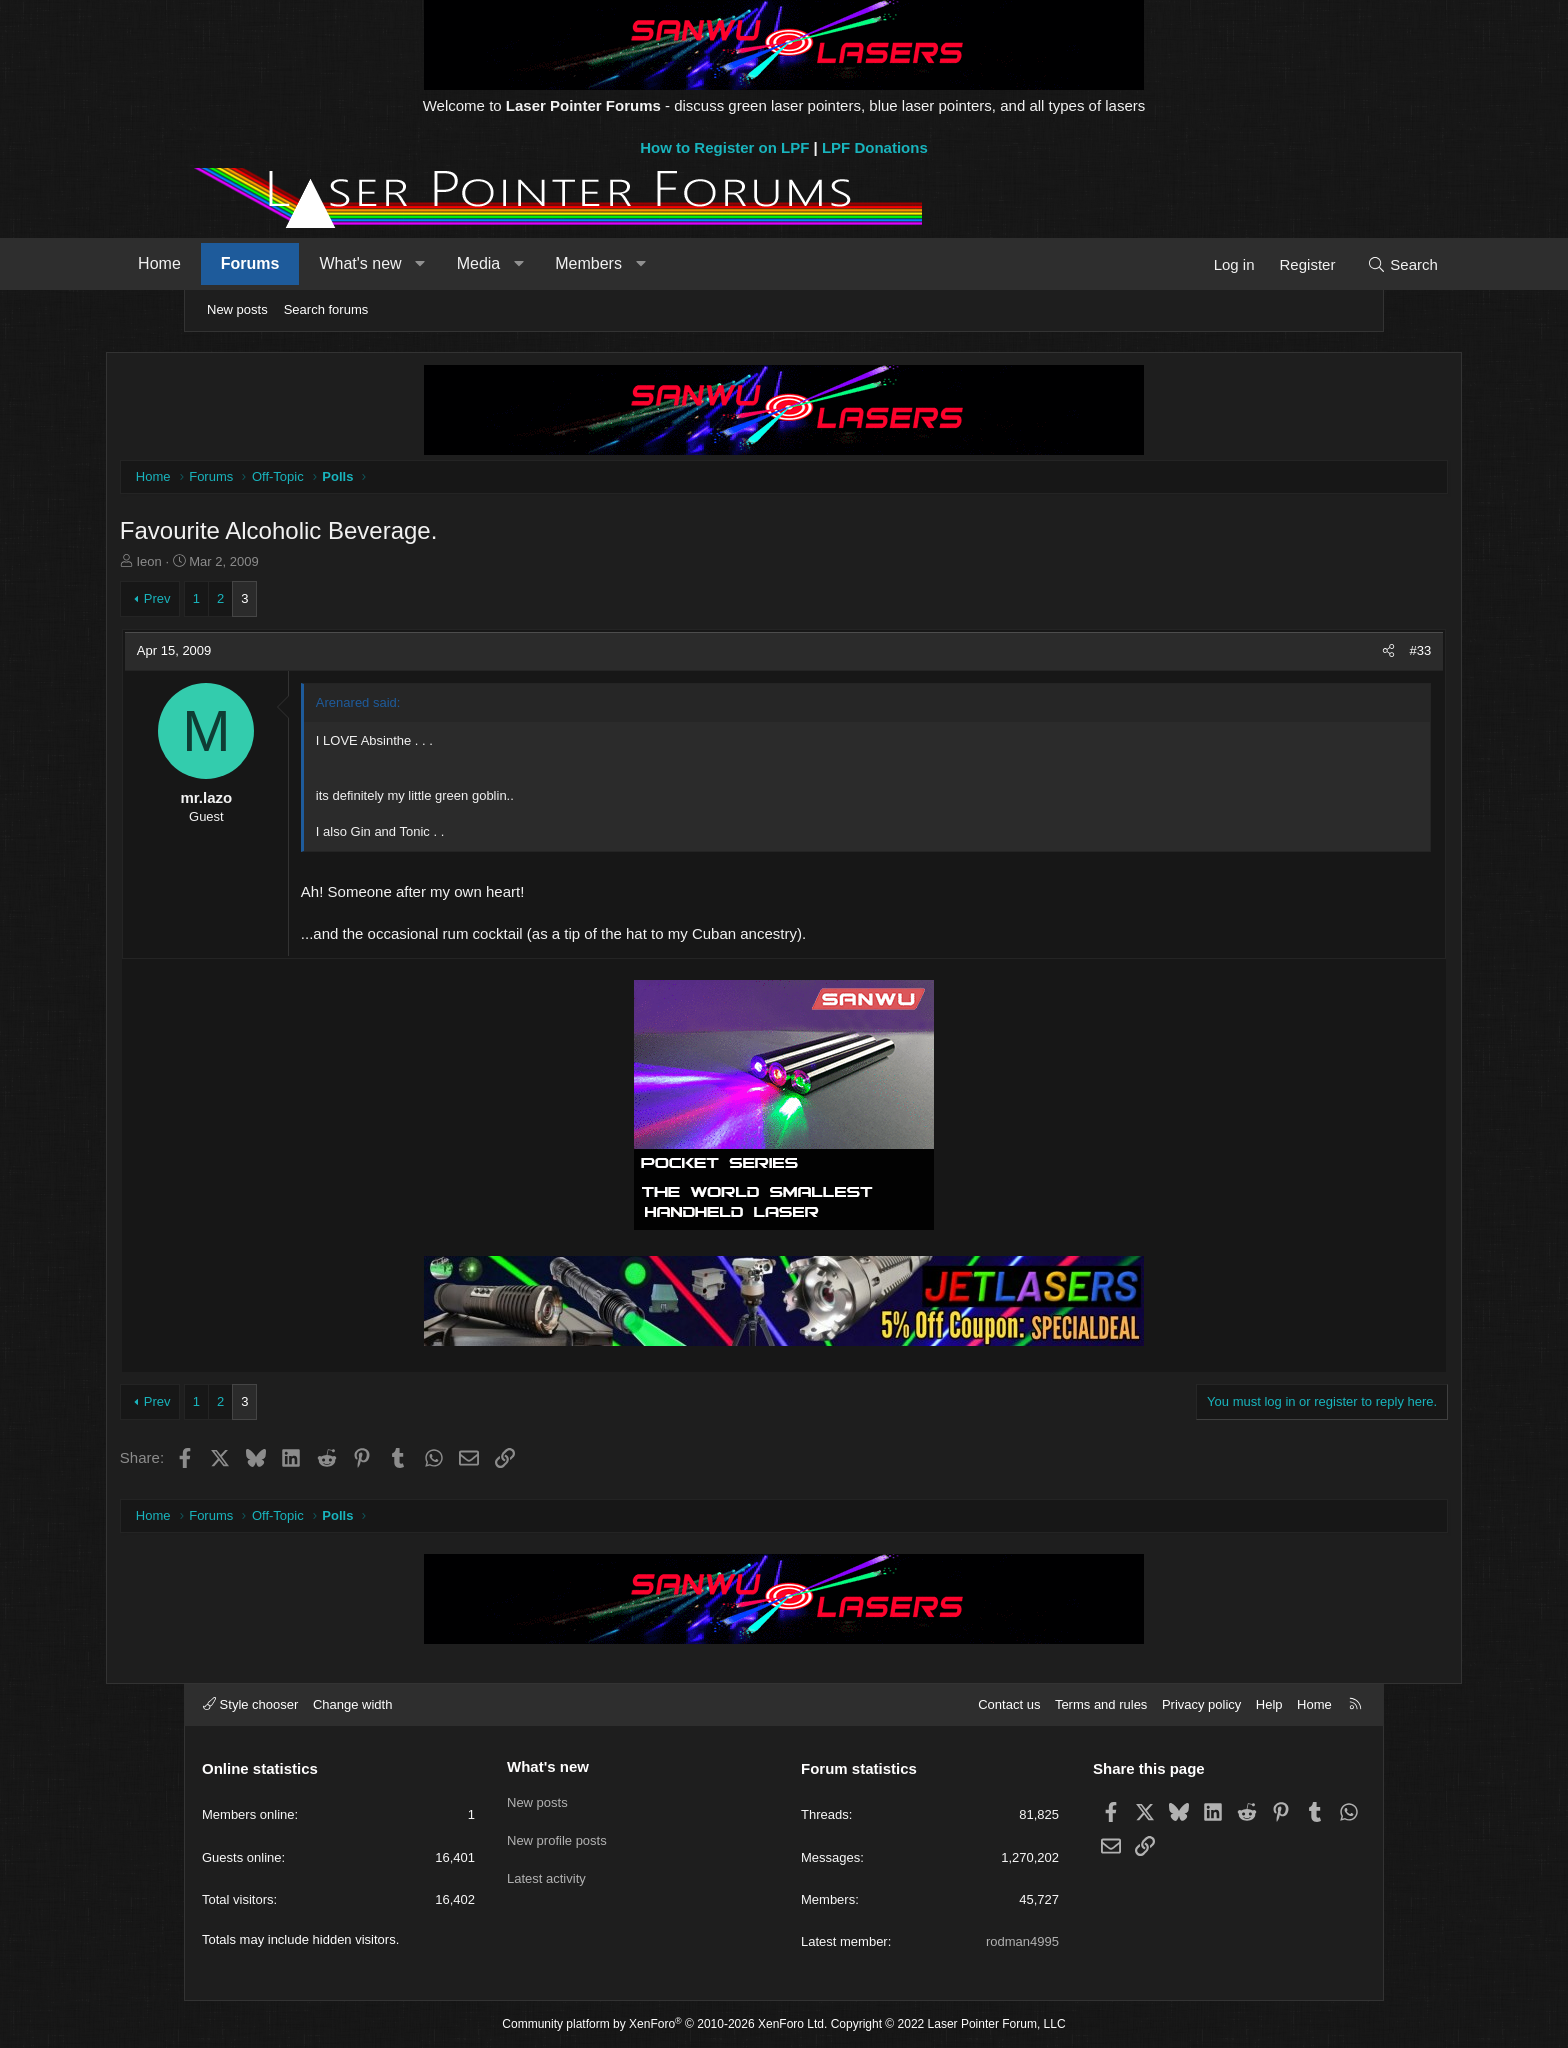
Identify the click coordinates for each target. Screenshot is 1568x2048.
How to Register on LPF (724, 147)
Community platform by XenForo (664, 2024)
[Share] (1308, 653)
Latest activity (546, 1873)
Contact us (1009, 1704)
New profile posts (557, 1837)
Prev (237, 600)
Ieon (229, 563)
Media (555, 263)
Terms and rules (1101, 1704)
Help (1269, 1704)
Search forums (326, 309)
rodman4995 (1022, 1941)
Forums (326, 263)
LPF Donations (875, 147)
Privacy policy (1201, 1704)
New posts (237, 309)
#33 (1340, 652)
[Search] (1326, 264)
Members (664, 263)
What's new (436, 263)
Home (235, 263)
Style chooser (250, 1704)
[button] (496, 264)
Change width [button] (353, 1704)
